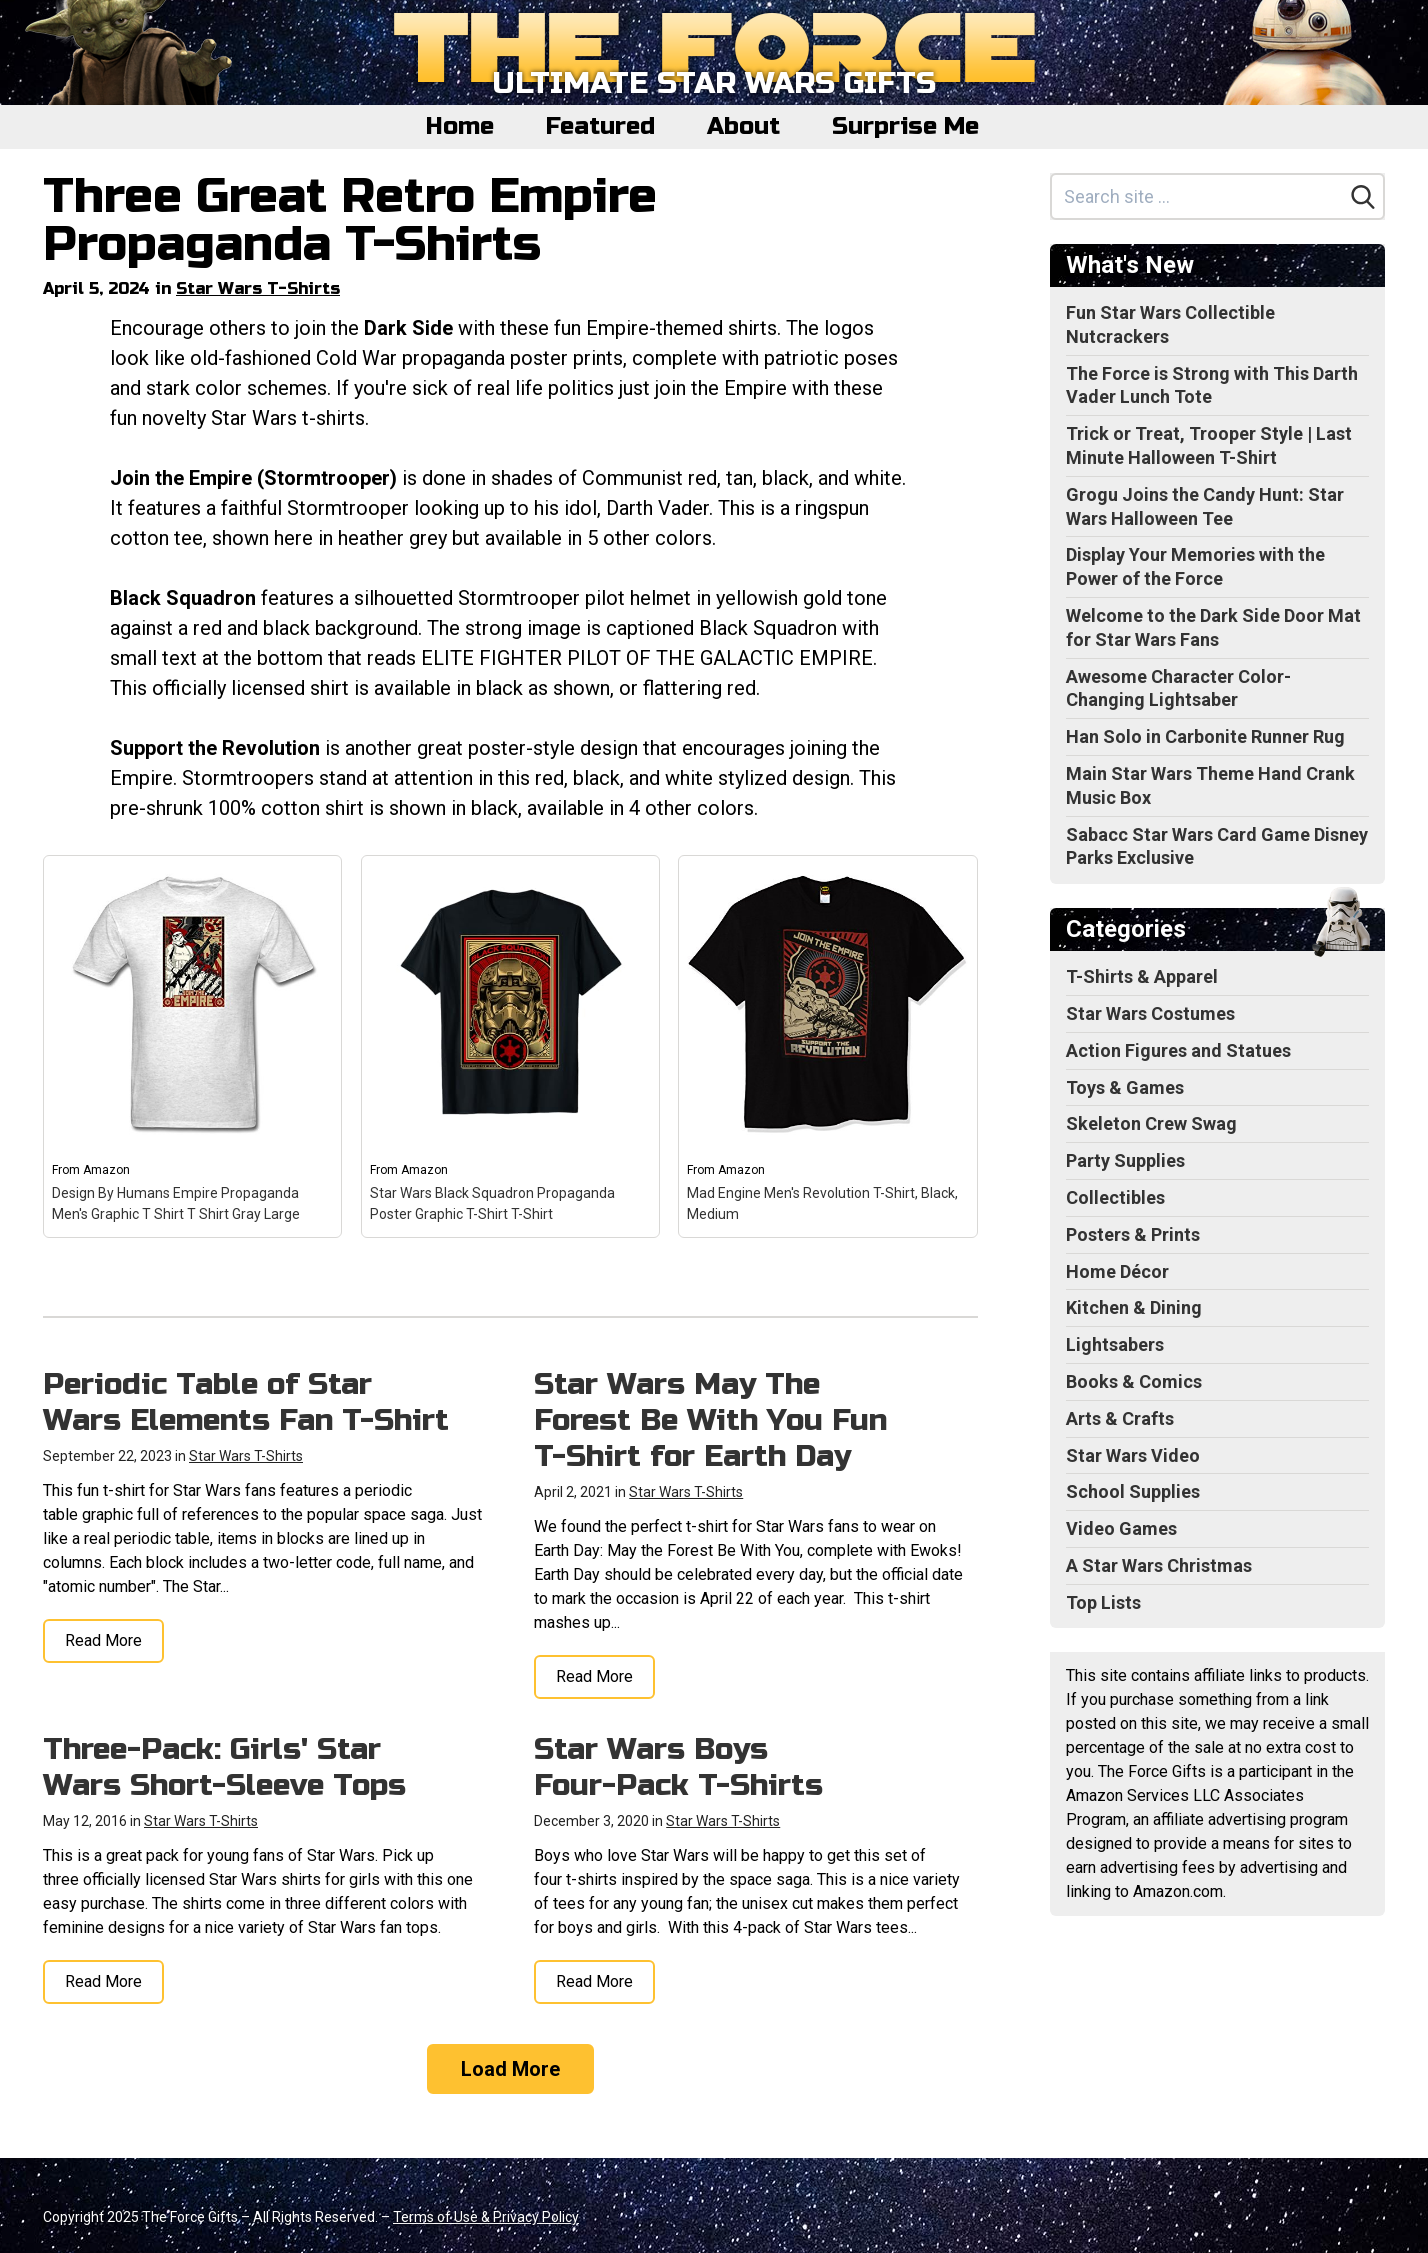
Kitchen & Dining (1134, 1307)
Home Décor (1117, 1271)
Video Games (1121, 1528)
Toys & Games (1125, 1087)
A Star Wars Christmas (1159, 1565)
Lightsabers (1115, 1344)
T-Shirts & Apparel (1142, 976)
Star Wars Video (1133, 1455)
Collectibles (1115, 1197)
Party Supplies (1125, 1160)
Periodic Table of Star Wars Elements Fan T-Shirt (246, 1402)
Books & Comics (1134, 1381)
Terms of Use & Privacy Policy (486, 2217)
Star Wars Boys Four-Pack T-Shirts (678, 1767)
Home (460, 126)
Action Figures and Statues (1178, 1050)
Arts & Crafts (1120, 1418)
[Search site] (1198, 196)
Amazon (106, 1170)
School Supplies (1133, 1491)
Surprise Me (905, 126)
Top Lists (1103, 1602)
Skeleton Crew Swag (1151, 1123)
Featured (600, 126)
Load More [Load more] (510, 2069)
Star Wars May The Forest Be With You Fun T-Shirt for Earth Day (710, 1420)
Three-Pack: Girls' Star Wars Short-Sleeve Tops (224, 1767)
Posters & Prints (1133, 1234)
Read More (103, 1640)
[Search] (1363, 197)
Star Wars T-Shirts (258, 288)
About (743, 126)
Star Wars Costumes (1150, 1013)
